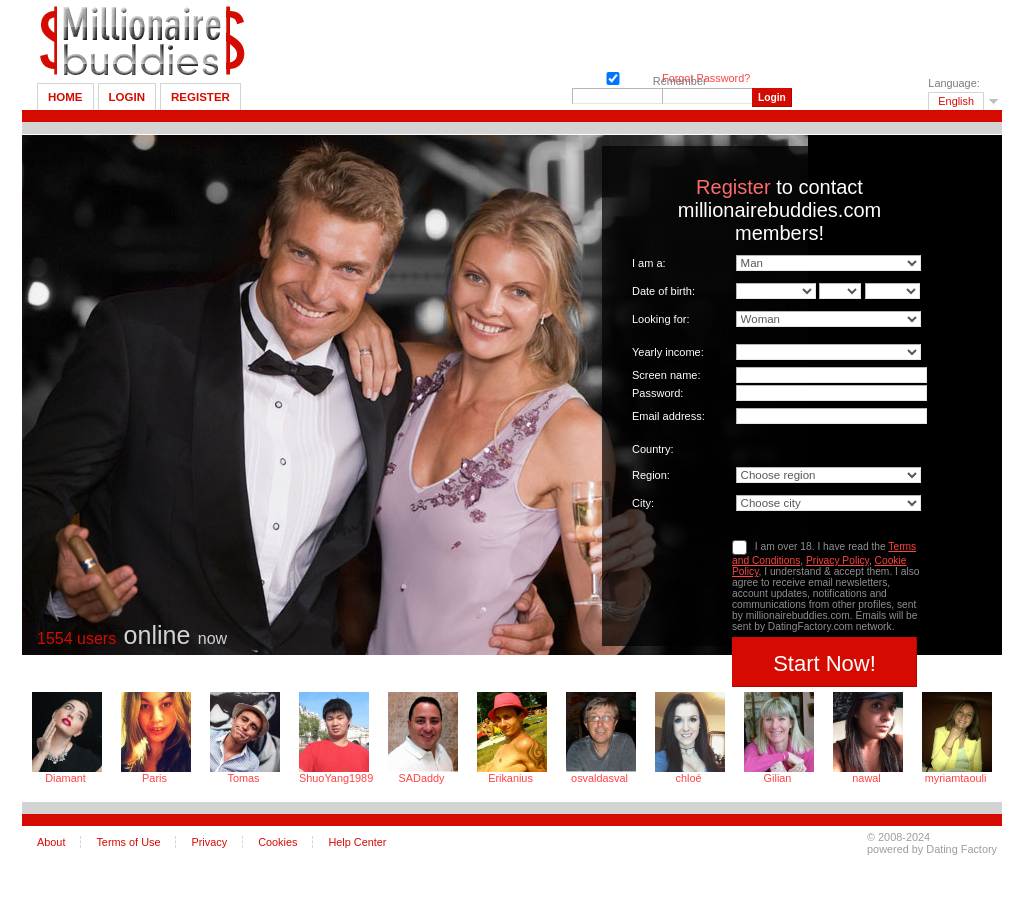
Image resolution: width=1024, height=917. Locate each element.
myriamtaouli (956, 778)
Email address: (668, 416)
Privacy (209, 842)
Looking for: (660, 319)
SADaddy (422, 778)
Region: (651, 475)
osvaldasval (599, 778)
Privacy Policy (837, 560)
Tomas (243, 778)
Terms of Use (128, 842)
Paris (154, 778)
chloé (689, 778)
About (51, 842)
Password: (657, 393)
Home (65, 97)
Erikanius (510, 778)
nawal (866, 778)
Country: (653, 449)
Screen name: (666, 375)
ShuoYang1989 (332, 778)
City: (643, 503)
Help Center (357, 842)
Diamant (65, 778)
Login (127, 97)
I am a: (649, 263)
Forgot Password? (706, 78)
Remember (611, 76)
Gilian (778, 778)
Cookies (277, 842)
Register (200, 97)
